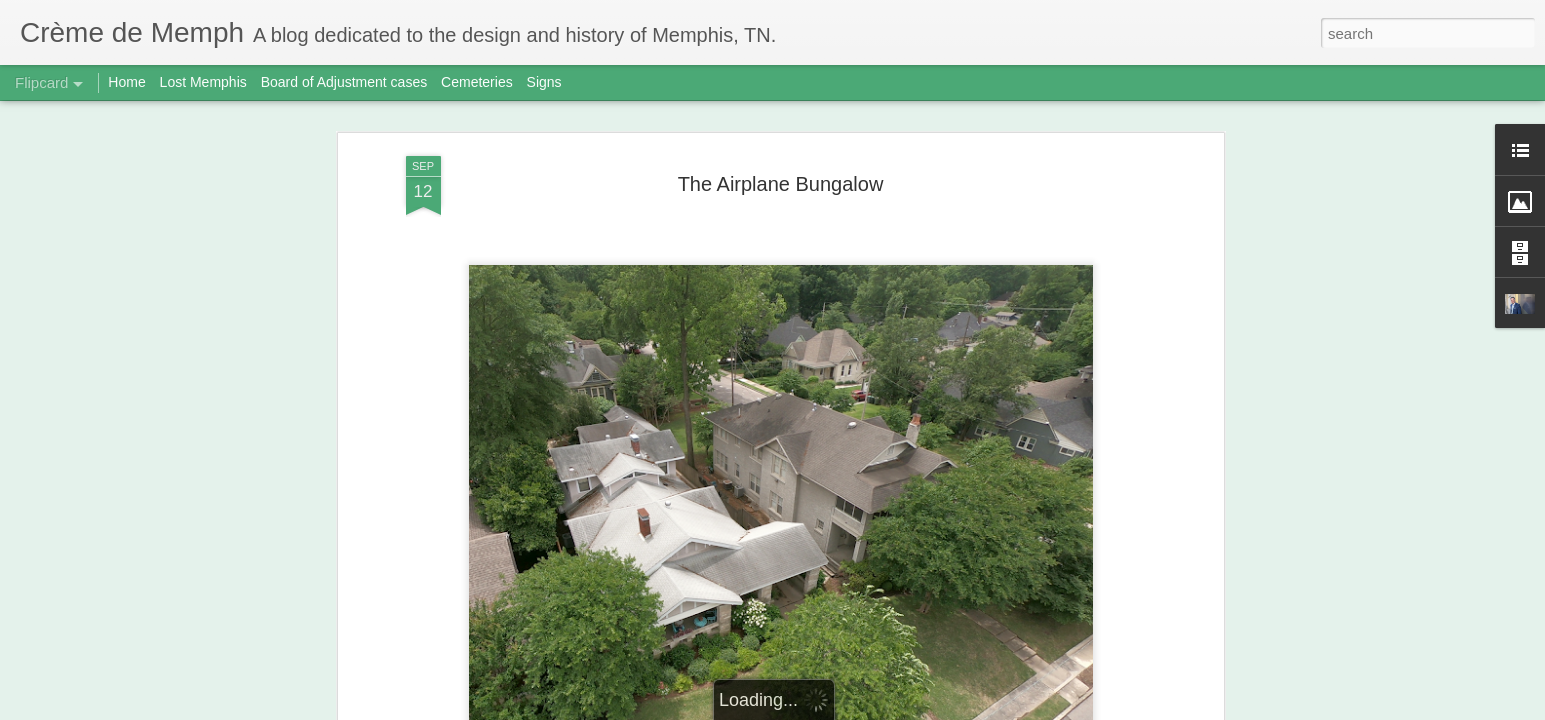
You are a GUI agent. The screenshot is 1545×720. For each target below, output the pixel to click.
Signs (544, 82)
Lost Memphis (203, 82)
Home (126, 82)
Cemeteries (477, 82)
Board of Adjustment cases (344, 82)
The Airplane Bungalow (781, 184)
